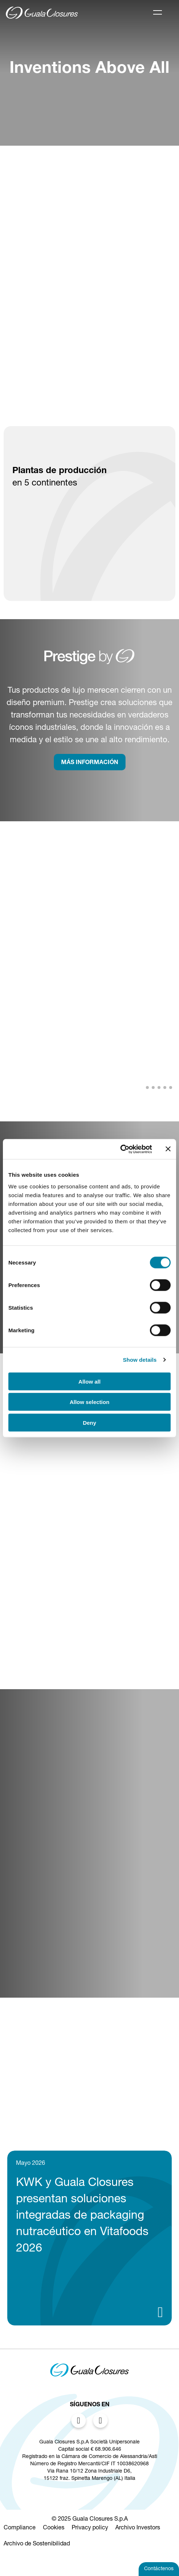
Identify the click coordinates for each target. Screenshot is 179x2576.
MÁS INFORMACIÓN (89, 763)
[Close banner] (168, 1149)
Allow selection (89, 1402)
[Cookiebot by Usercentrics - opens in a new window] (120, 1149)
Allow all (90, 1381)
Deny (89, 1422)
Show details (140, 1360)
